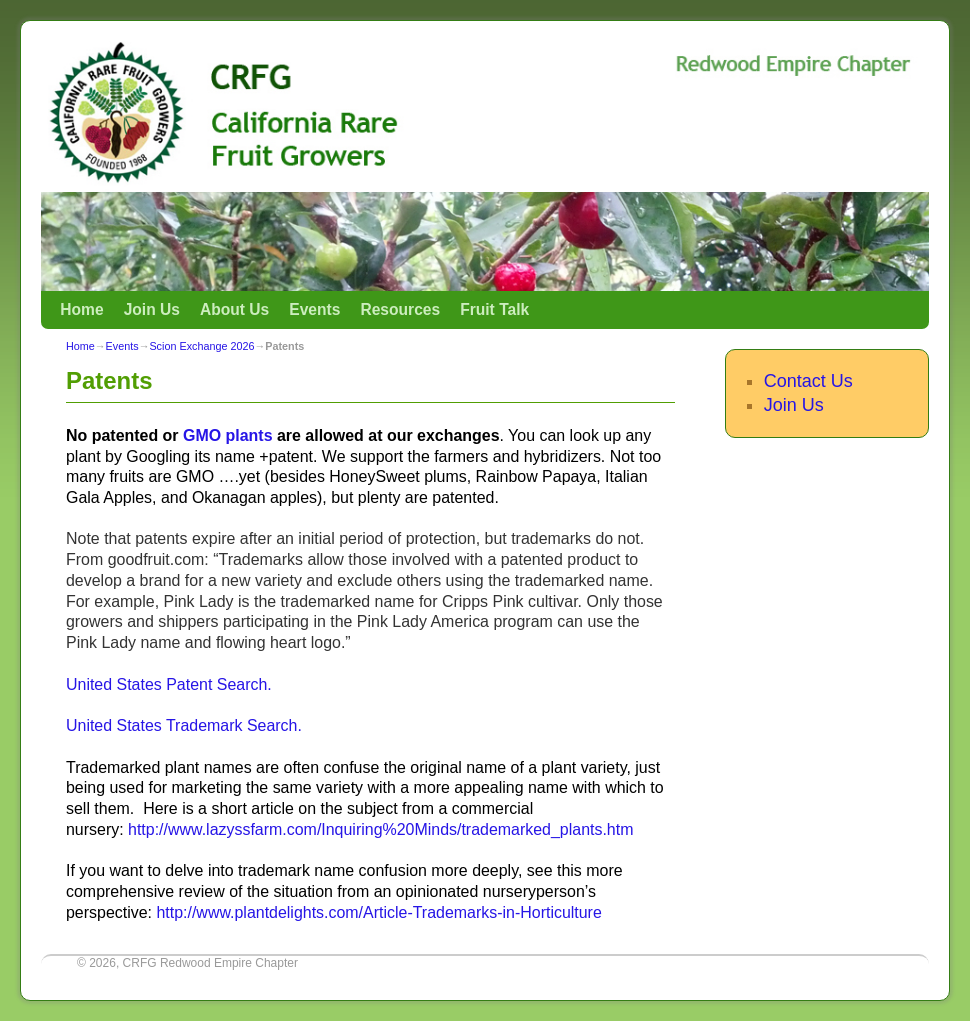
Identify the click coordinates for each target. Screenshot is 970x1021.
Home (81, 309)
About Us (234, 309)
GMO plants (228, 435)
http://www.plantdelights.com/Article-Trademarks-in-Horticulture (378, 912)
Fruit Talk (494, 309)
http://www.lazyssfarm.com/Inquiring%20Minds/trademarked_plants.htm (380, 829)
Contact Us (808, 381)
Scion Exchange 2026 (201, 346)
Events (314, 309)
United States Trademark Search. (184, 725)
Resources (400, 309)
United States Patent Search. (169, 684)
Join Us (152, 309)
